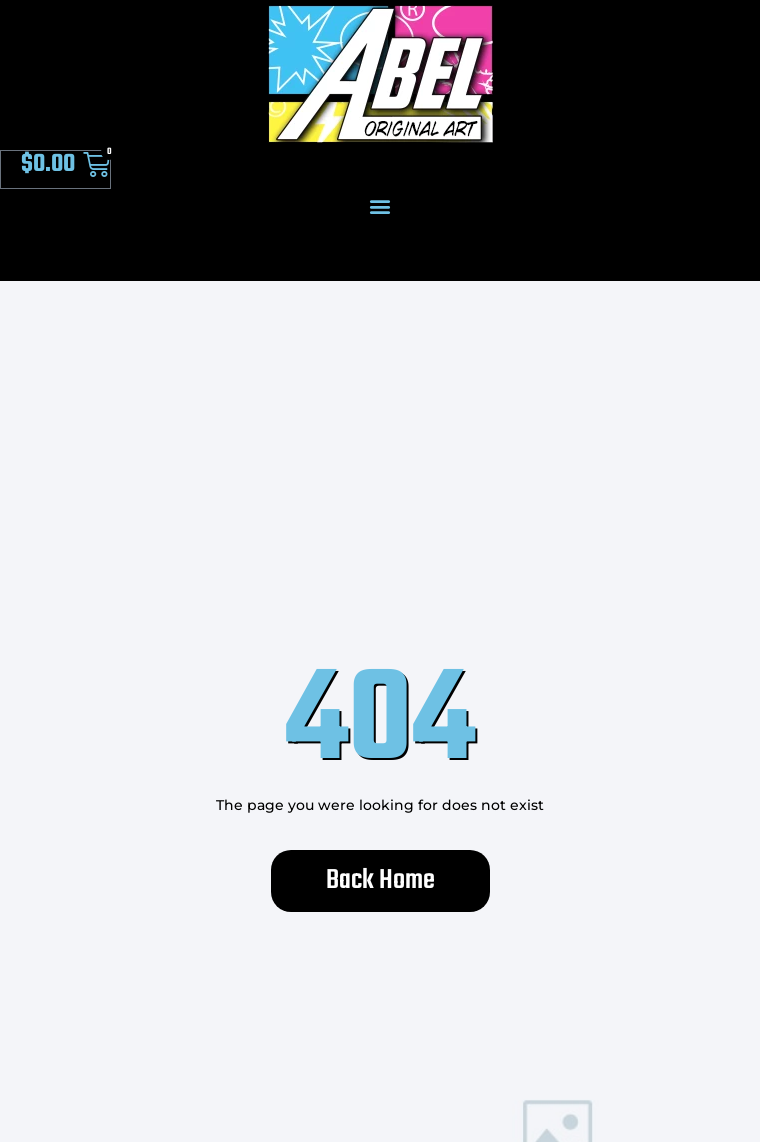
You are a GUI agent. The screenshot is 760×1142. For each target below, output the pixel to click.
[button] (380, 205)
